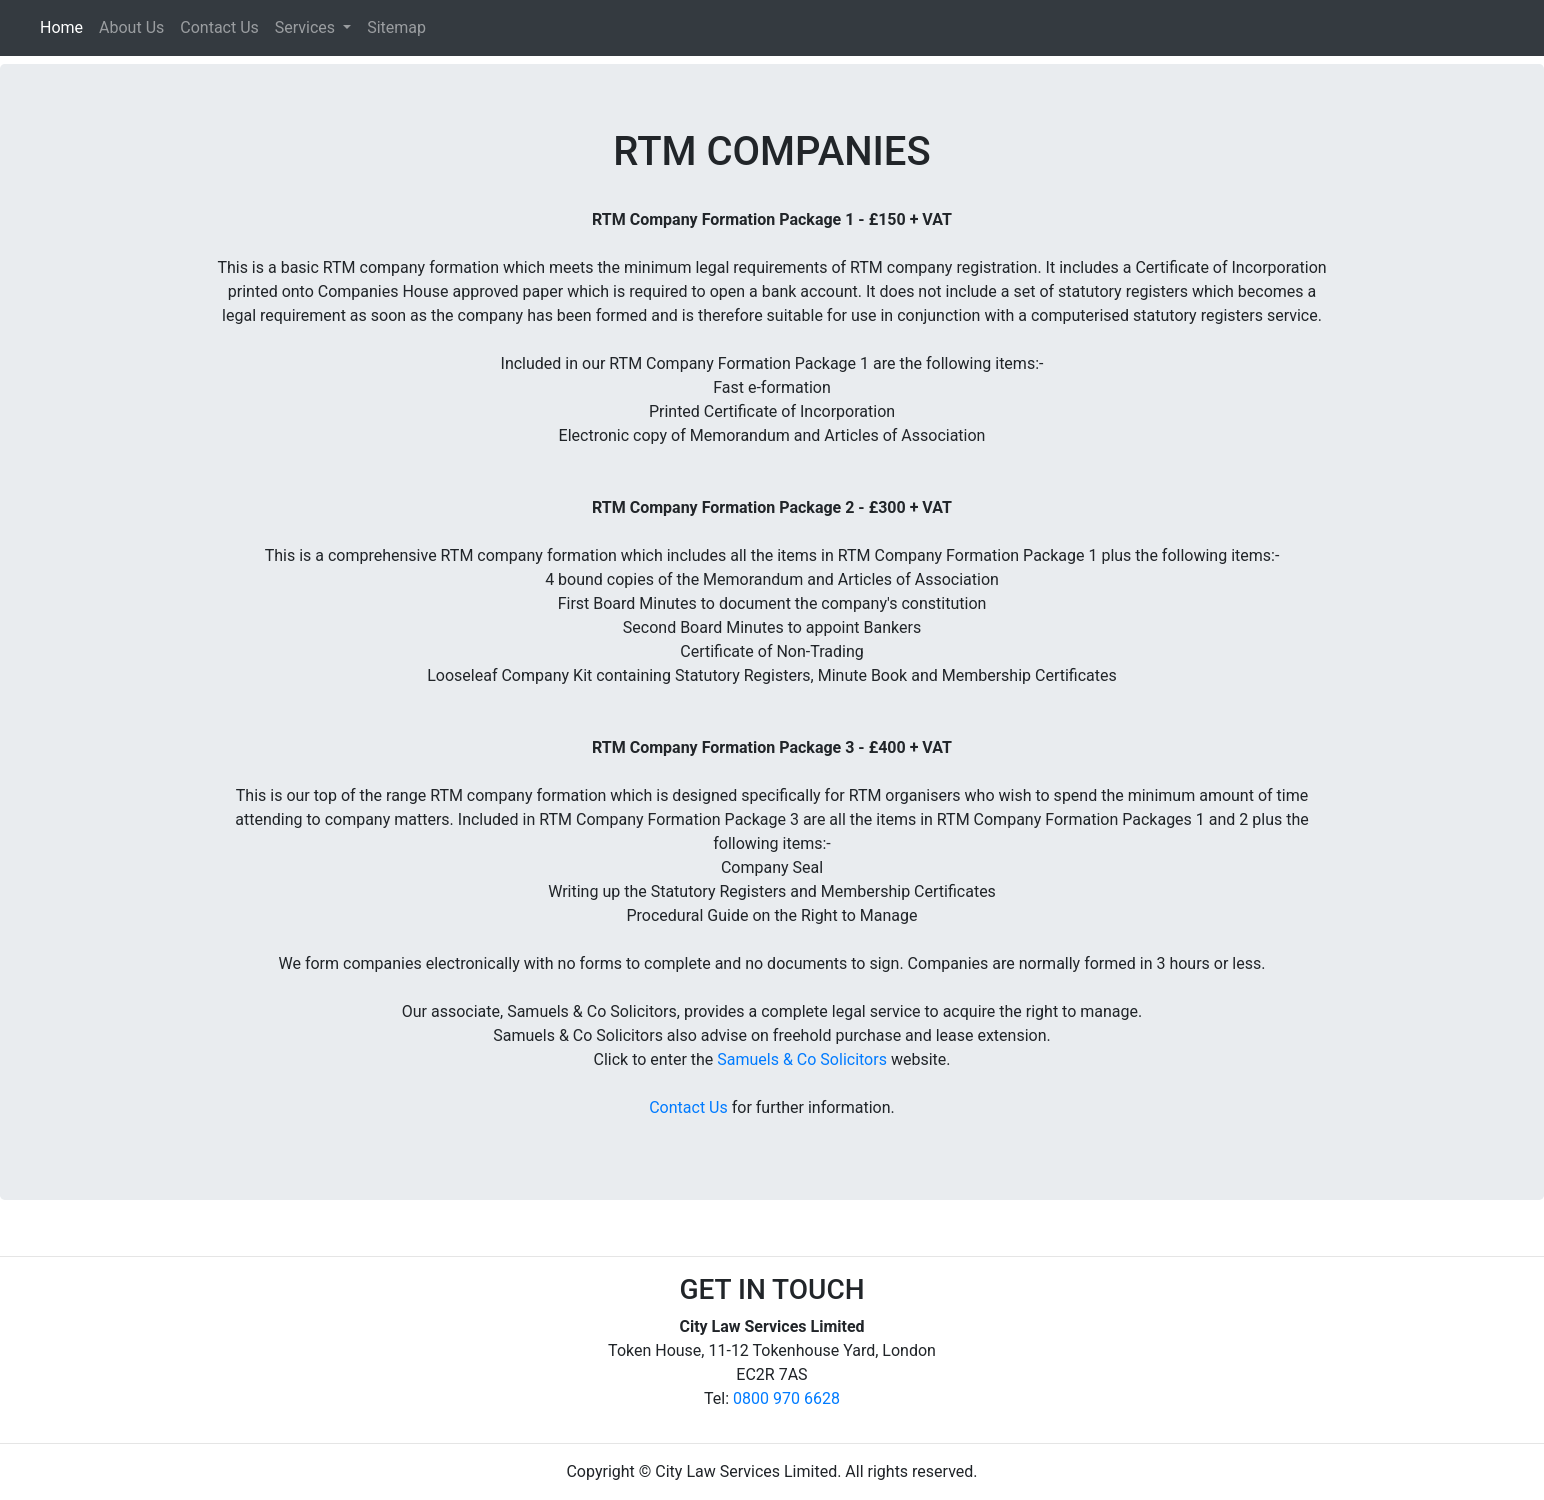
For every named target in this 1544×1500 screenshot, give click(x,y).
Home (65, 26)
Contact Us (219, 27)
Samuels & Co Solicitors (802, 1059)
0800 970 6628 (786, 1398)
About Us (131, 27)
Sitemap (396, 27)
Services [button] (307, 27)
